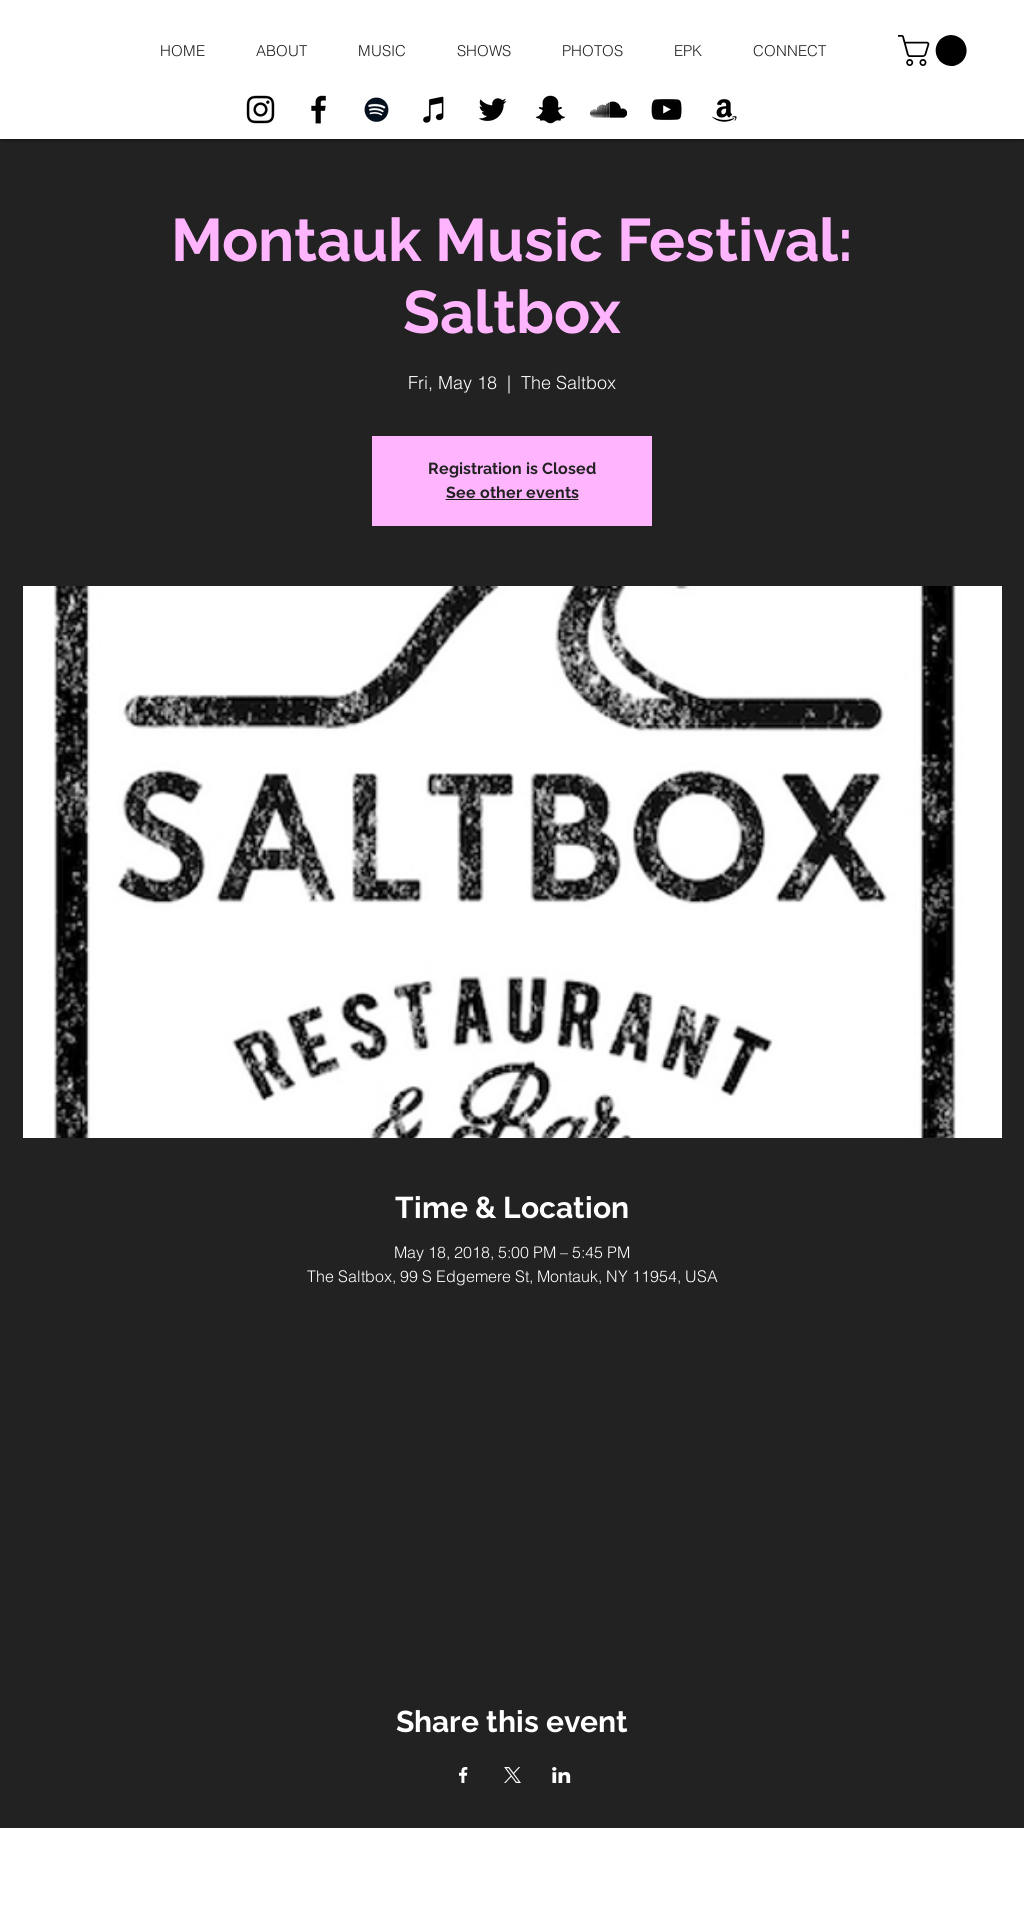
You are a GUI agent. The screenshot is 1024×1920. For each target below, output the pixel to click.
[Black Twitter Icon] (492, 109)
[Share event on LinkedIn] (561, 1775)
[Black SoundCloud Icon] (608, 109)
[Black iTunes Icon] (434, 109)
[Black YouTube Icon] (666, 109)
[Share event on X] (512, 1775)
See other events (512, 492)
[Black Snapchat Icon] (550, 109)
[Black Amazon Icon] (724, 109)
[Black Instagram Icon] (260, 109)
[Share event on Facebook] (463, 1775)
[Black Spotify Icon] (376, 109)
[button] (281, 51)
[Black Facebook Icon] (318, 109)
